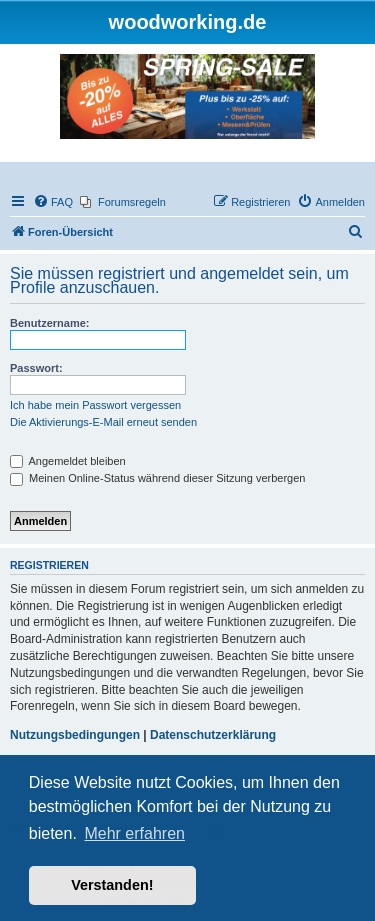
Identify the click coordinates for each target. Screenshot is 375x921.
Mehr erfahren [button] (134, 833)
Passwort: (36, 368)
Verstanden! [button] (112, 885)
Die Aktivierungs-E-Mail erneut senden (103, 422)
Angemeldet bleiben (68, 461)
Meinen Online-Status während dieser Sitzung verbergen (157, 478)
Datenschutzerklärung (213, 735)
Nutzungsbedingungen (75, 735)
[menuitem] (53, 202)
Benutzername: (49, 323)
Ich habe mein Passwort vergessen (95, 405)
